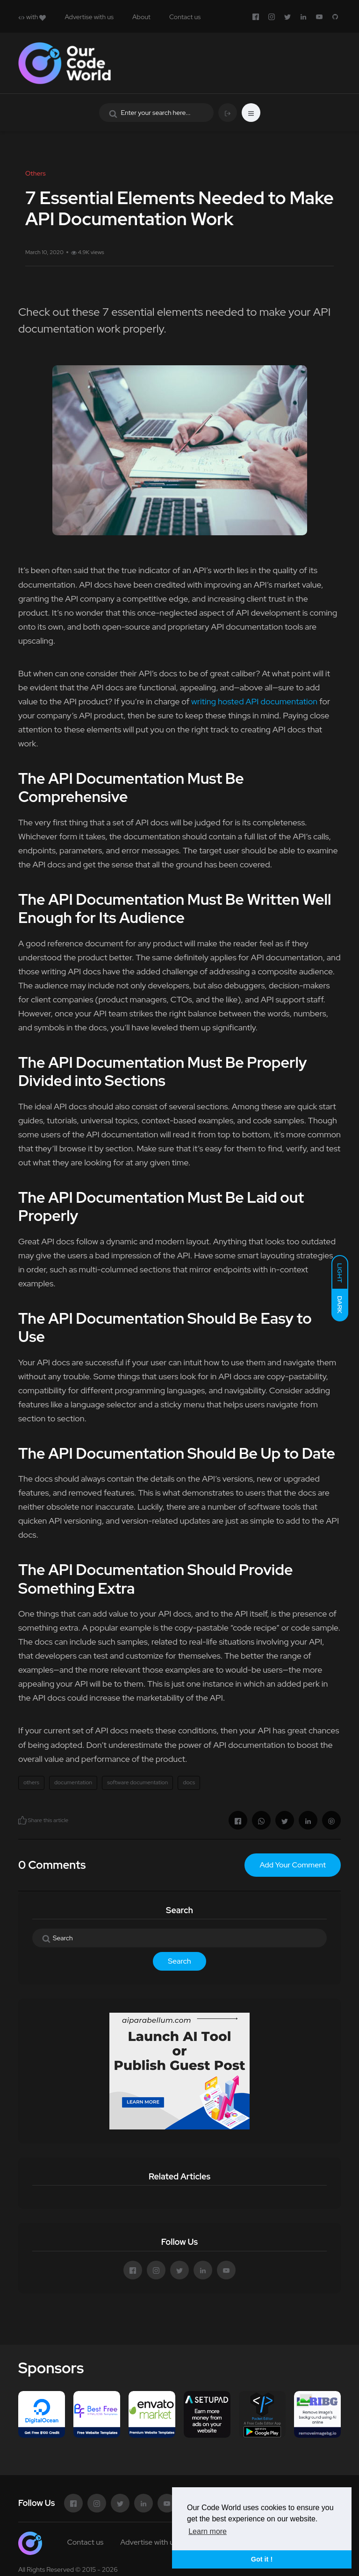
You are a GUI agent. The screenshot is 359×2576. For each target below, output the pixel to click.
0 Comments (52, 1865)
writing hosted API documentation (254, 701)
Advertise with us (89, 17)
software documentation (137, 1782)
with (32, 17)
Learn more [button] (207, 2531)
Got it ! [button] (262, 2559)
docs (189, 1782)
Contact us (185, 17)
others (31, 1782)
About (141, 17)
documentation (73, 1782)
